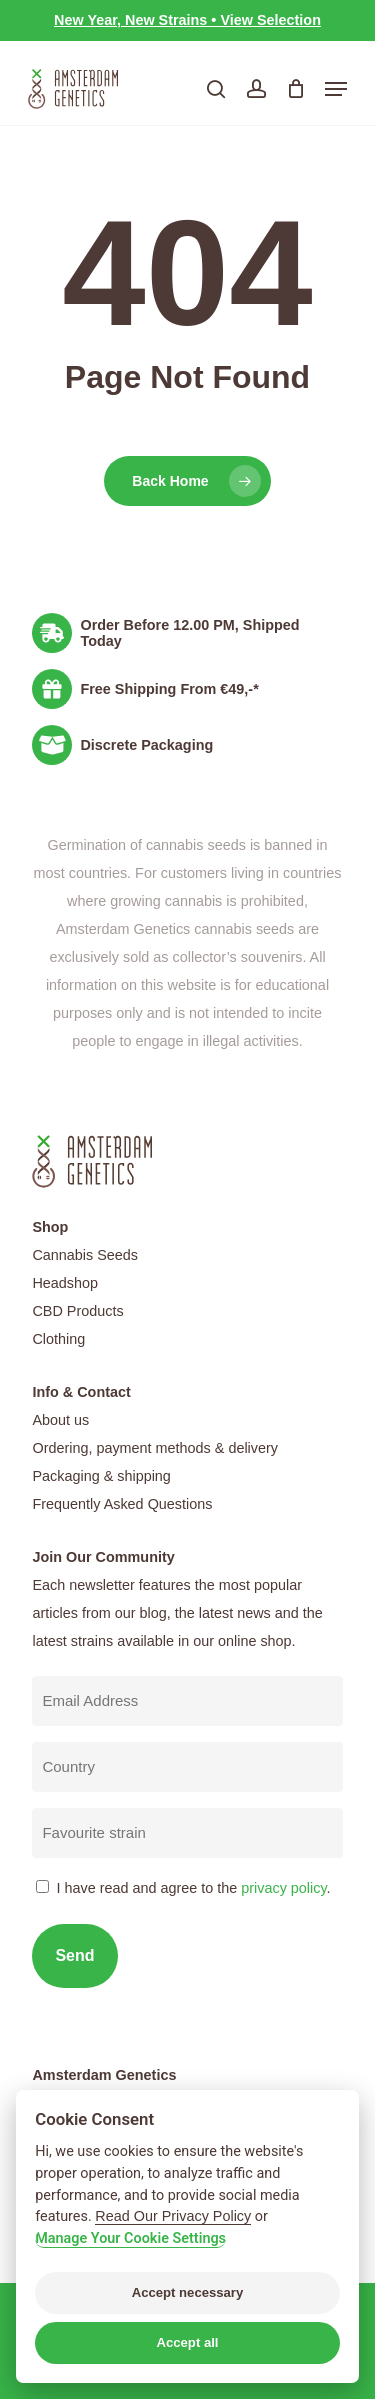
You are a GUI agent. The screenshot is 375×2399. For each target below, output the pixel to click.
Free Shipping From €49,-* (169, 689)
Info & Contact (81, 1392)
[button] (336, 89)
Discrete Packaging (146, 745)
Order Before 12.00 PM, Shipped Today (189, 633)
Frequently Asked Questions (122, 1504)
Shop (50, 1227)
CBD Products (77, 1311)
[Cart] (295, 89)
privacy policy (283, 1888)
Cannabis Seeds (85, 1255)
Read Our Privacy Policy (173, 2216)
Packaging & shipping (101, 1476)
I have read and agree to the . (193, 1888)
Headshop (65, 1283)
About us (60, 1420)
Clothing (58, 1339)
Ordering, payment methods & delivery (155, 1448)
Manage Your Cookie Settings (130, 2238)
